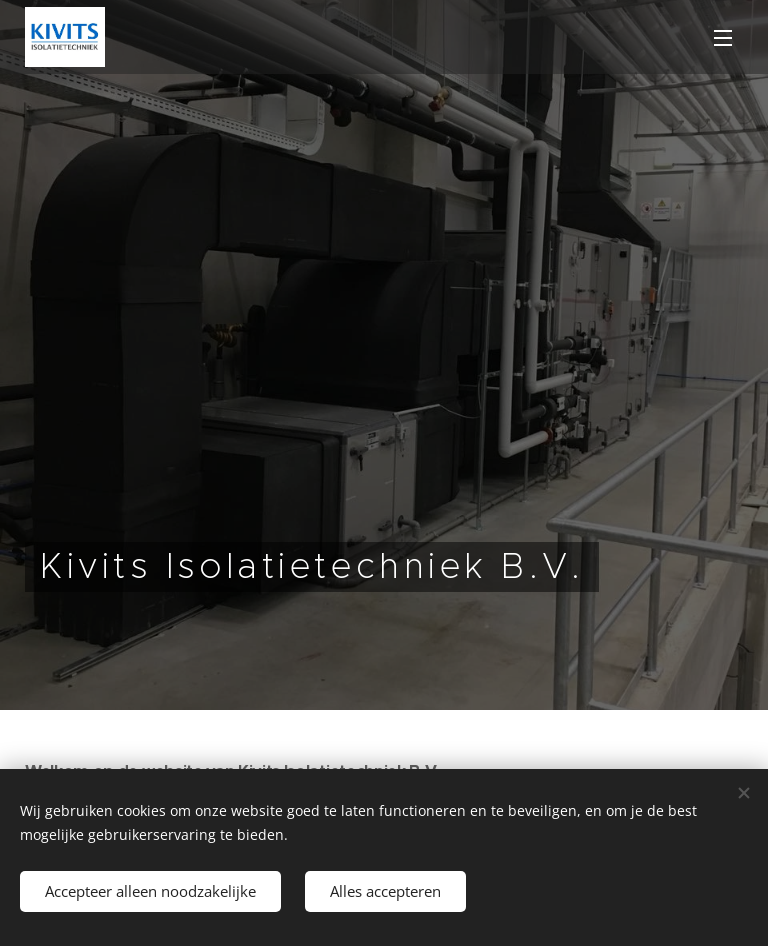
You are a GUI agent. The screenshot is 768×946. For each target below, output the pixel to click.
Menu (723, 38)
